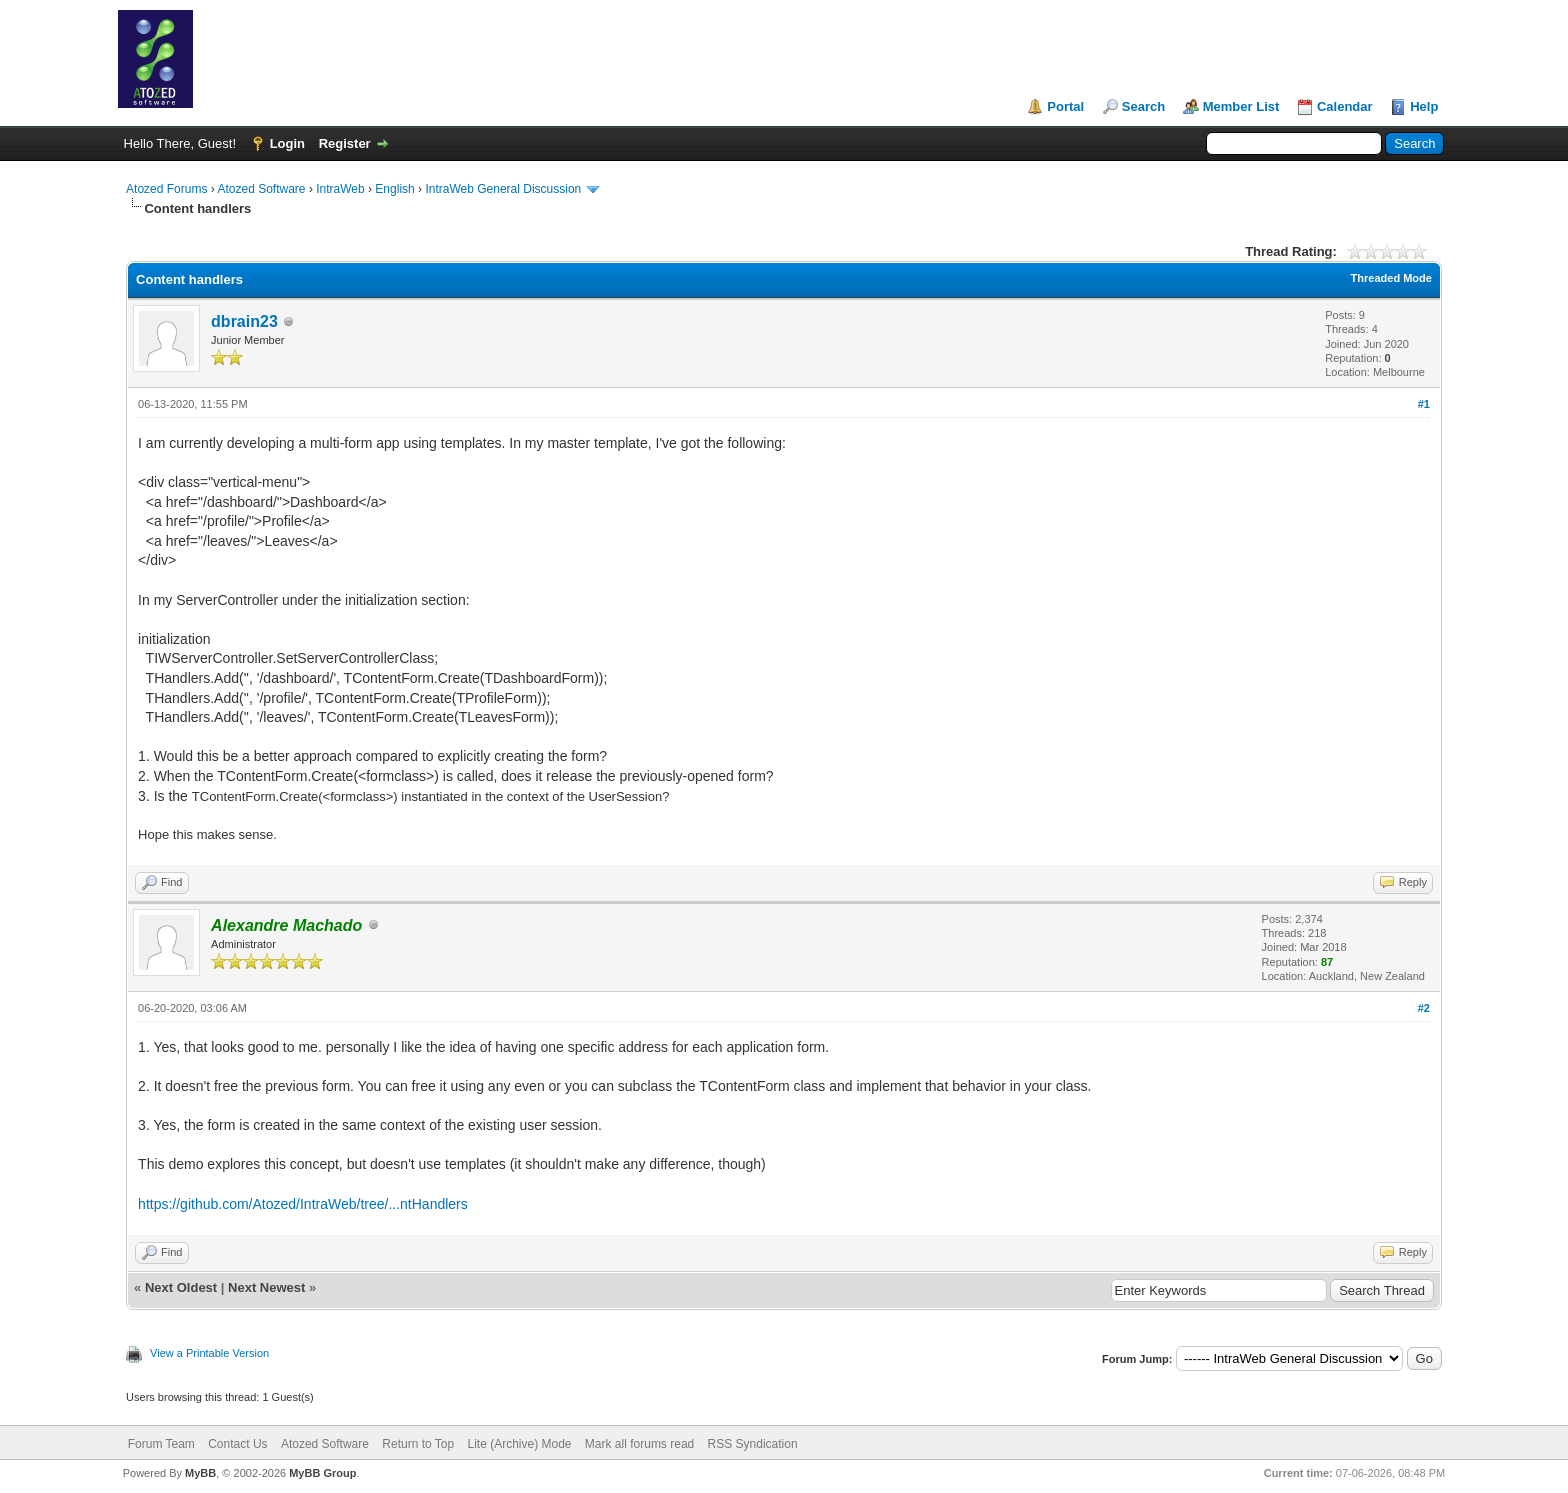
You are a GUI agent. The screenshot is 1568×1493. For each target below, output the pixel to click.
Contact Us (237, 1444)
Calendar (1345, 106)
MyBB (200, 1473)
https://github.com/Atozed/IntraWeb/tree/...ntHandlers (303, 1204)
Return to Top (418, 1444)
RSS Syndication (753, 1444)
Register (345, 143)
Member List (1241, 106)
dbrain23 (244, 321)
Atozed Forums (166, 189)
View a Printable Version (209, 1353)
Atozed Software (261, 189)
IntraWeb (340, 189)
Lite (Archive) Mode (519, 1444)
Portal (1065, 106)
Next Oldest (181, 1287)
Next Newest (266, 1287)
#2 (1424, 1008)
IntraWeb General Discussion (503, 189)
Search (1143, 106)
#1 (1424, 404)
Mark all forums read (639, 1444)
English (394, 189)
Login (287, 143)
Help (1424, 106)
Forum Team (161, 1444)
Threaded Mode (1391, 278)
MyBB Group (322, 1473)
